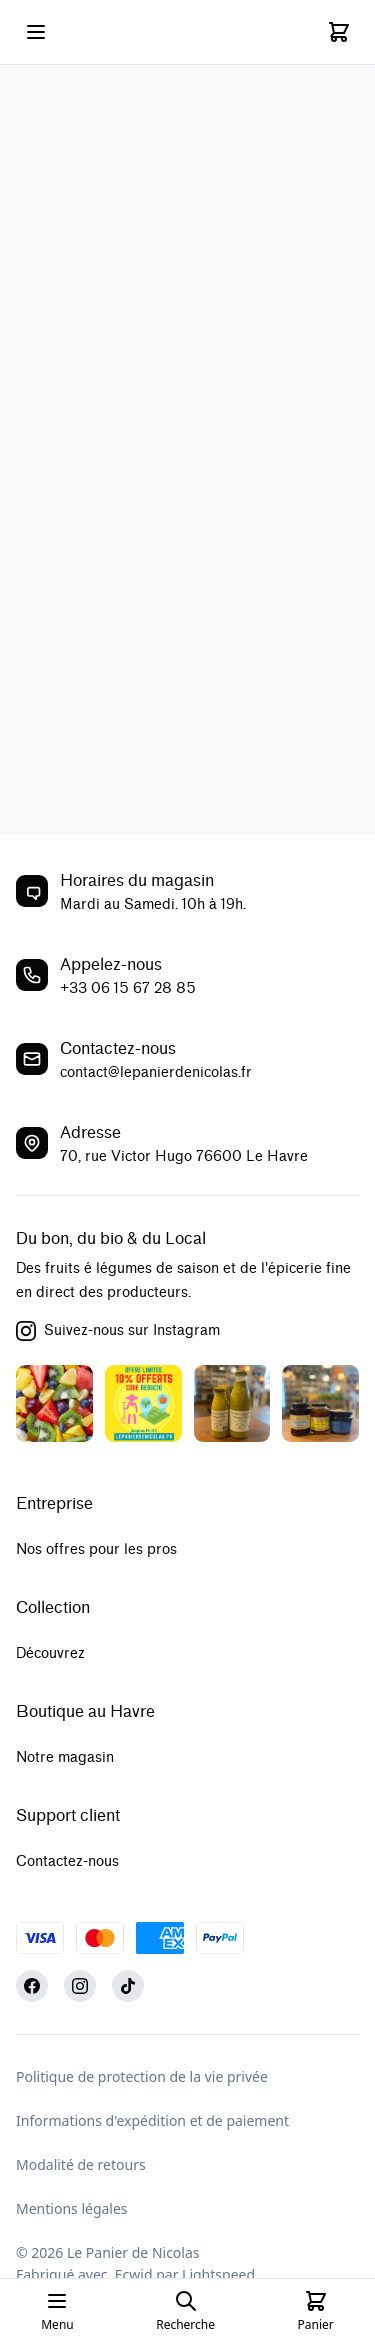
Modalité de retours (81, 2164)
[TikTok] (128, 1986)
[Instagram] (80, 1986)
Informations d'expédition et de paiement (152, 2120)
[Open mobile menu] (36, 32)
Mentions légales (72, 2208)
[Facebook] (32, 1986)
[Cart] (339, 32)
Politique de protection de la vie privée (142, 2076)
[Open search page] (185, 2311)
